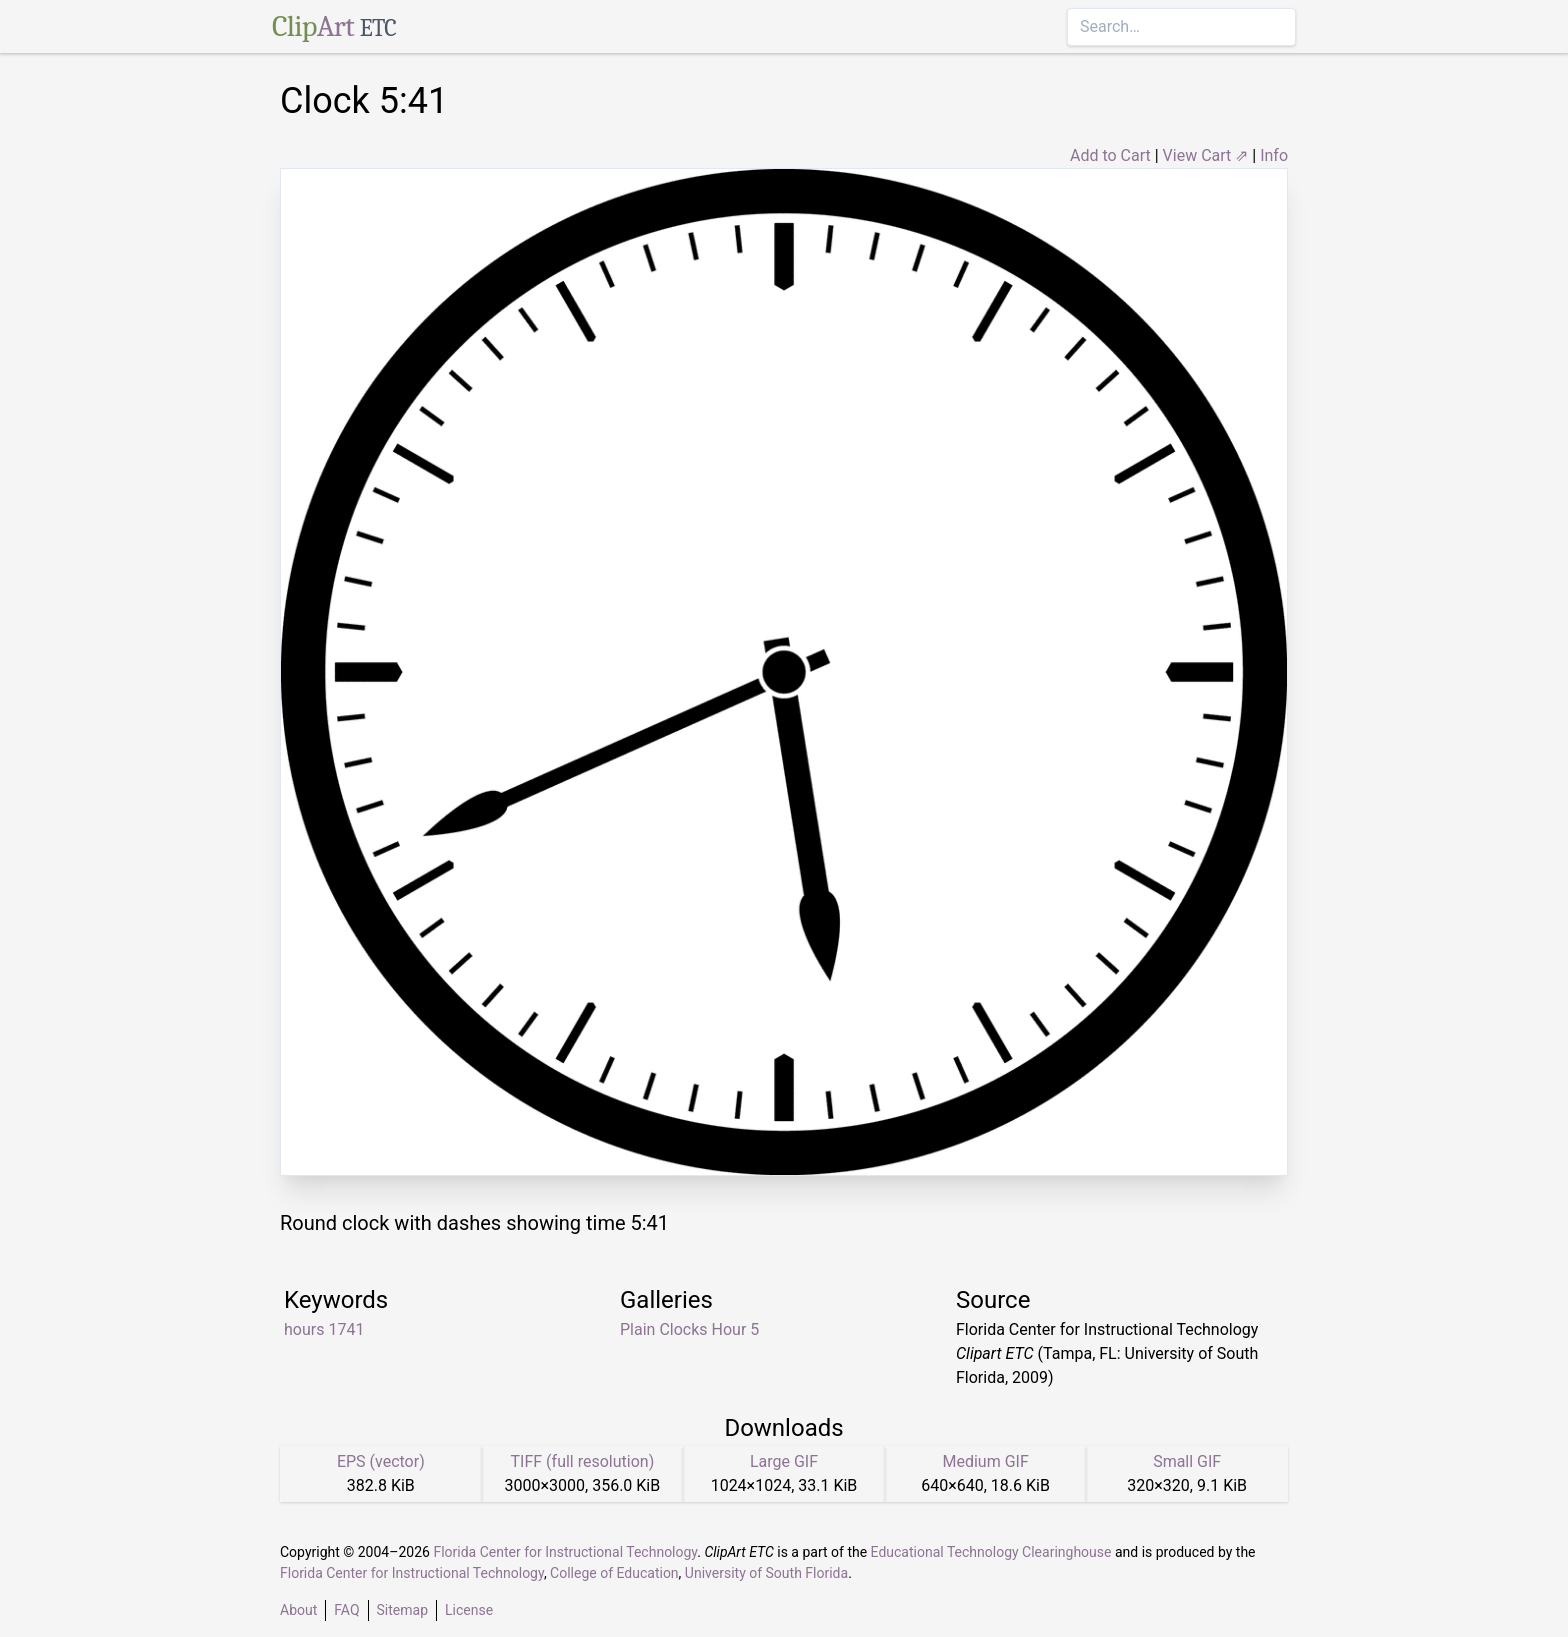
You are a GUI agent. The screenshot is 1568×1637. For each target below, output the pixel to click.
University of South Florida (766, 1573)
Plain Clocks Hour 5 (689, 1329)
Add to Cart (1110, 155)
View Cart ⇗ (1206, 155)
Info (1274, 155)
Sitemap (402, 1610)
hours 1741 (324, 1329)
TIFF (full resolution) (583, 1461)
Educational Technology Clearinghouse (991, 1552)
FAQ (346, 1610)
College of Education (614, 1573)
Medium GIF (985, 1461)
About (298, 1610)
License (469, 1610)
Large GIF (784, 1461)
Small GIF (1187, 1461)
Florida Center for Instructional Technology (565, 1552)
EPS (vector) (381, 1461)
